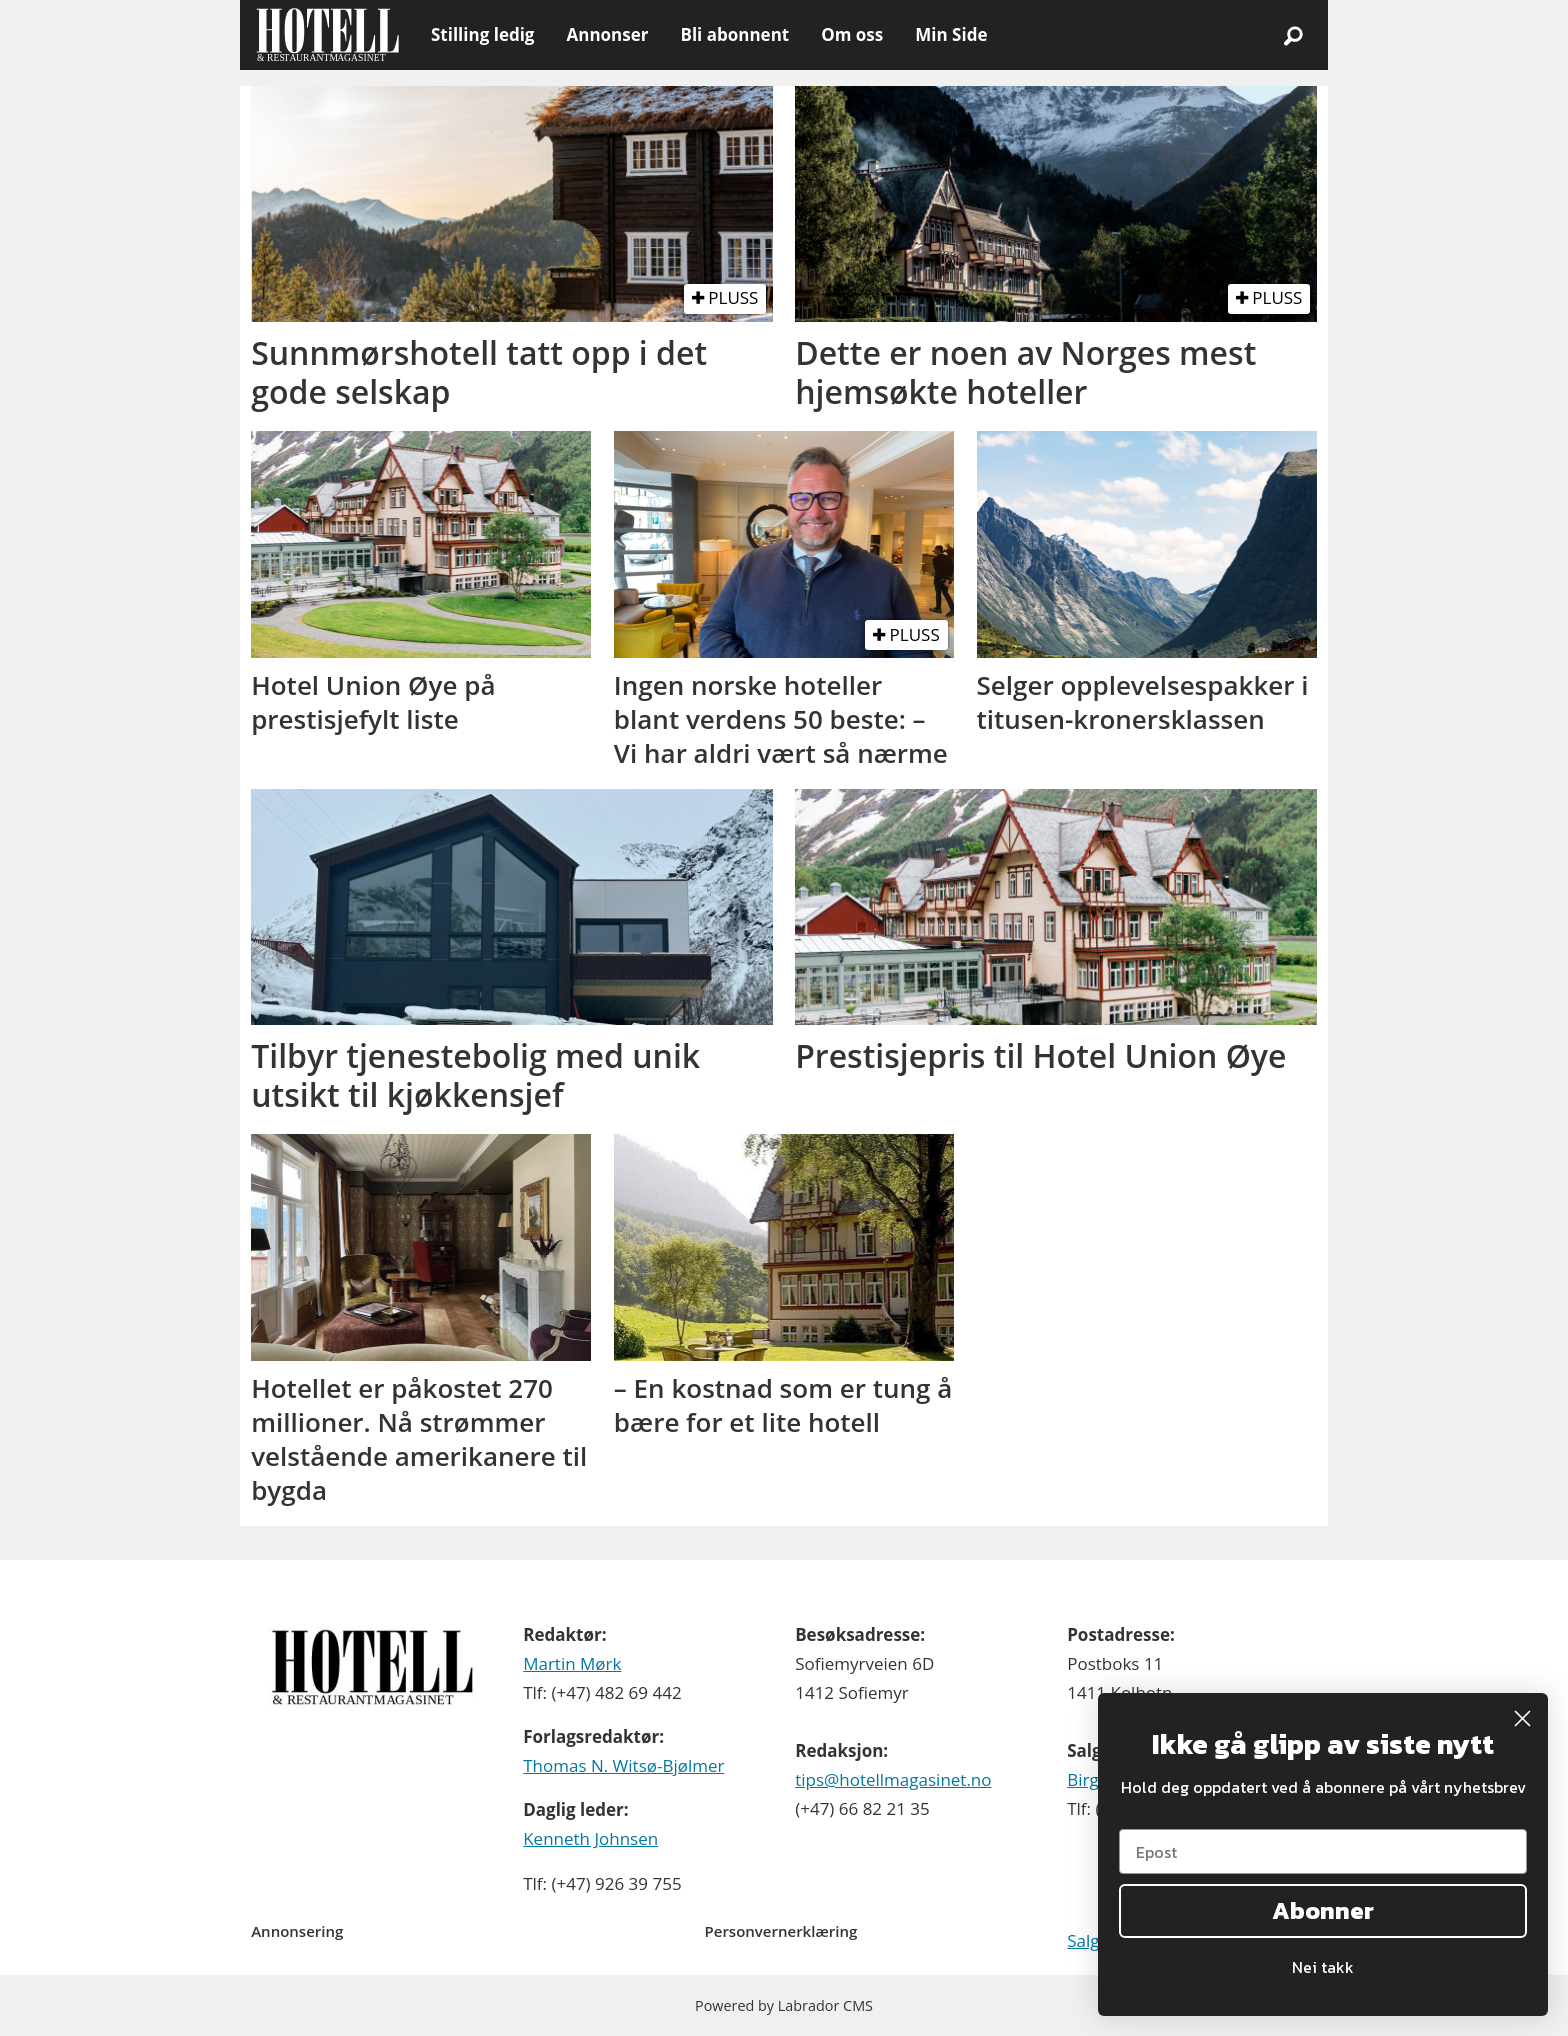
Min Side (951, 34)
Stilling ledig (482, 34)
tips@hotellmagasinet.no (893, 1779)
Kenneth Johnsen (590, 1838)
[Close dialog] (1522, 1718)
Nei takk (1323, 1967)
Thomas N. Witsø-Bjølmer (623, 1765)
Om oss (852, 34)
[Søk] (1293, 35)
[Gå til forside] (327, 35)
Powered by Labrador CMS (784, 2005)
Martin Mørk (572, 1663)
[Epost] (1323, 1851)
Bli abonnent (734, 34)
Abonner (1323, 1910)
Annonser (607, 34)
